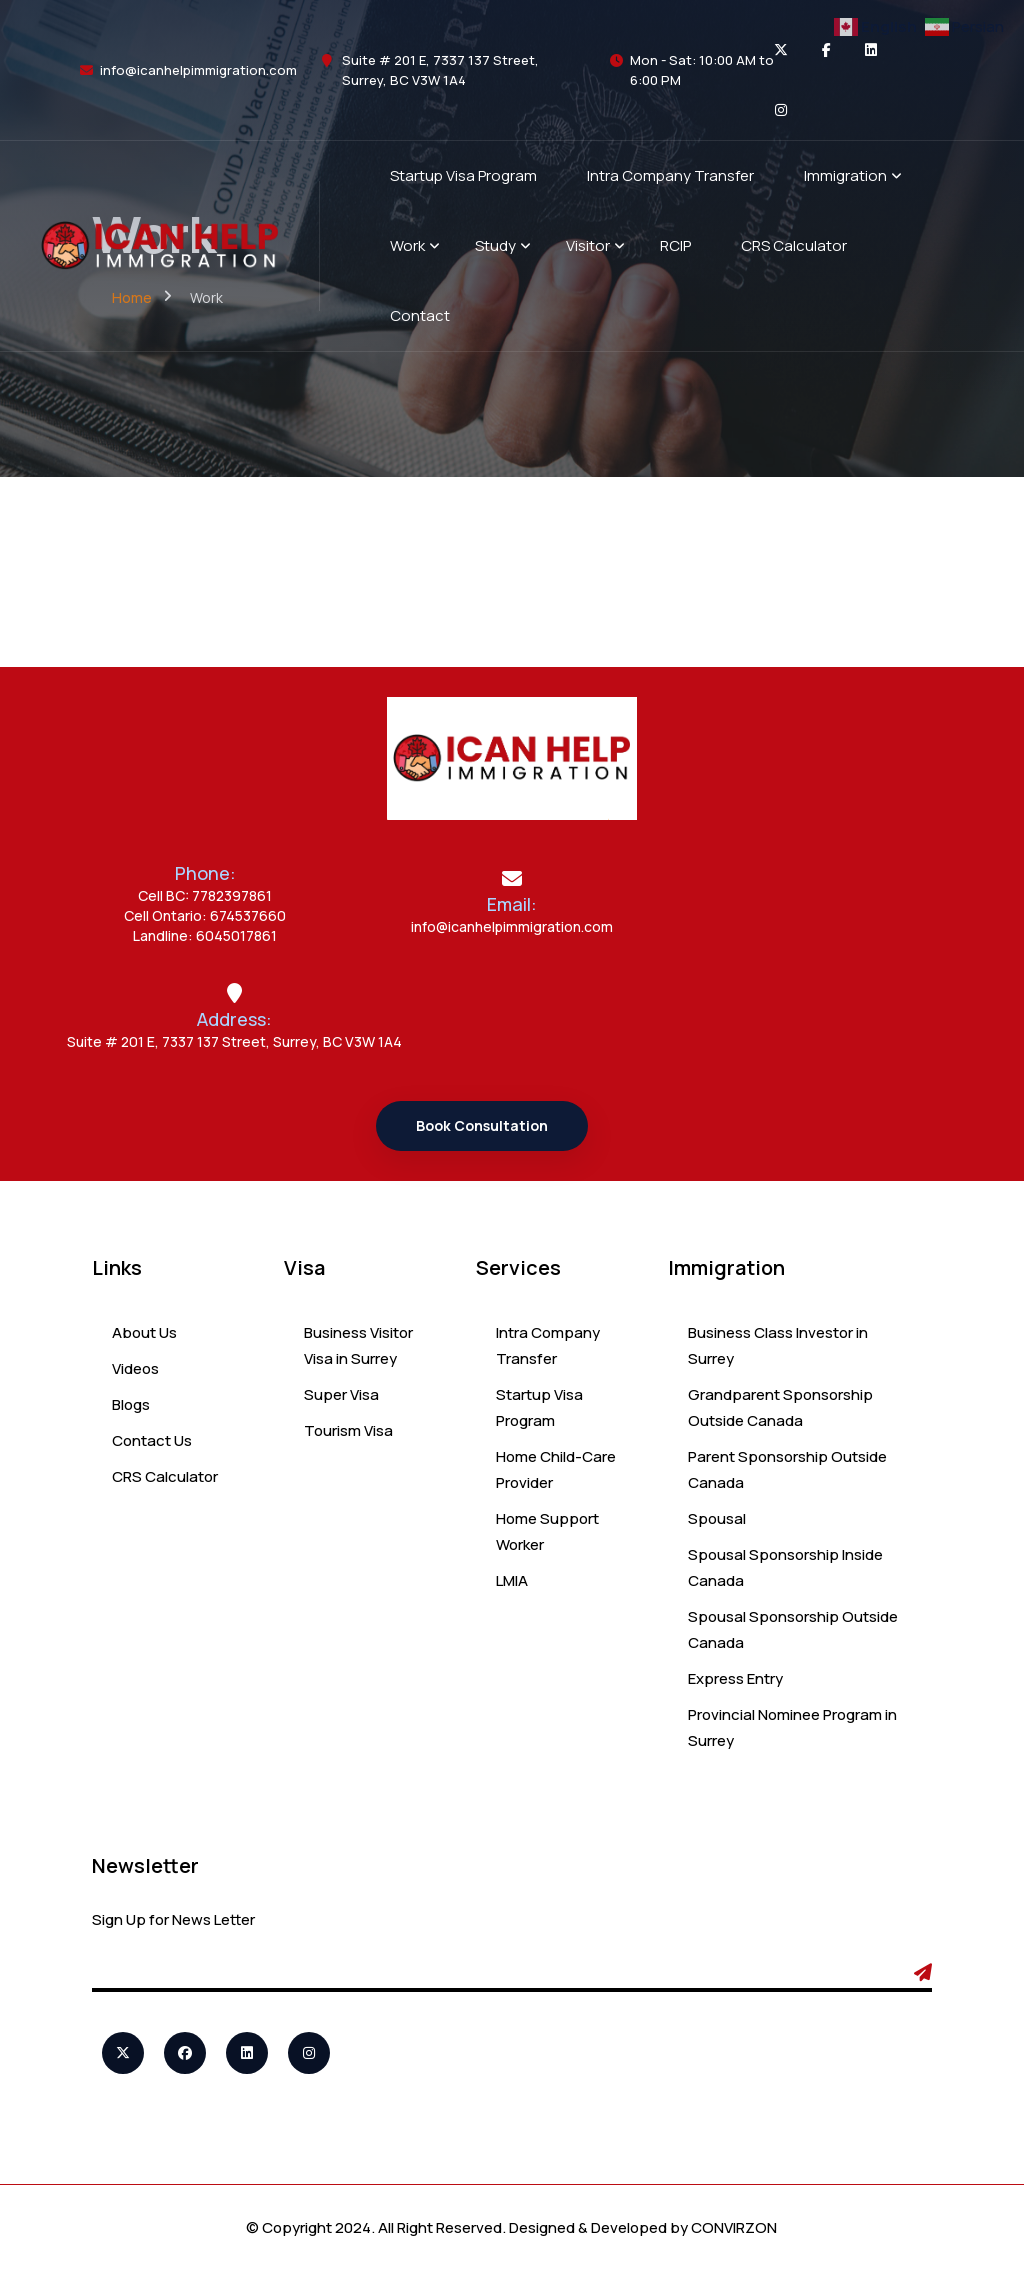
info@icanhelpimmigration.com (198, 70)
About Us (144, 1332)
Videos (135, 1368)
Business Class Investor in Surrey (778, 1345)
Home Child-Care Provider (556, 1469)
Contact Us (152, 1440)
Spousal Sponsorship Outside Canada (793, 1629)
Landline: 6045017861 (205, 935)
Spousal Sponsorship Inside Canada (785, 1567)
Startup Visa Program (539, 1407)
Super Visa (341, 1394)
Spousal (717, 1518)
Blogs (131, 1404)
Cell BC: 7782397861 (205, 895)
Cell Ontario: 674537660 (205, 915)
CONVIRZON (734, 2227)
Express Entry (735, 1678)
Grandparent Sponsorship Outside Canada (780, 1407)
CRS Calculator (165, 1476)
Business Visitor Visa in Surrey (358, 1345)
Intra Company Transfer (548, 1345)
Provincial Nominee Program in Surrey (792, 1727)
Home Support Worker (547, 1531)
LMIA (512, 1580)
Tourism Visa (348, 1430)
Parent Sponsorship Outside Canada (787, 1469)
